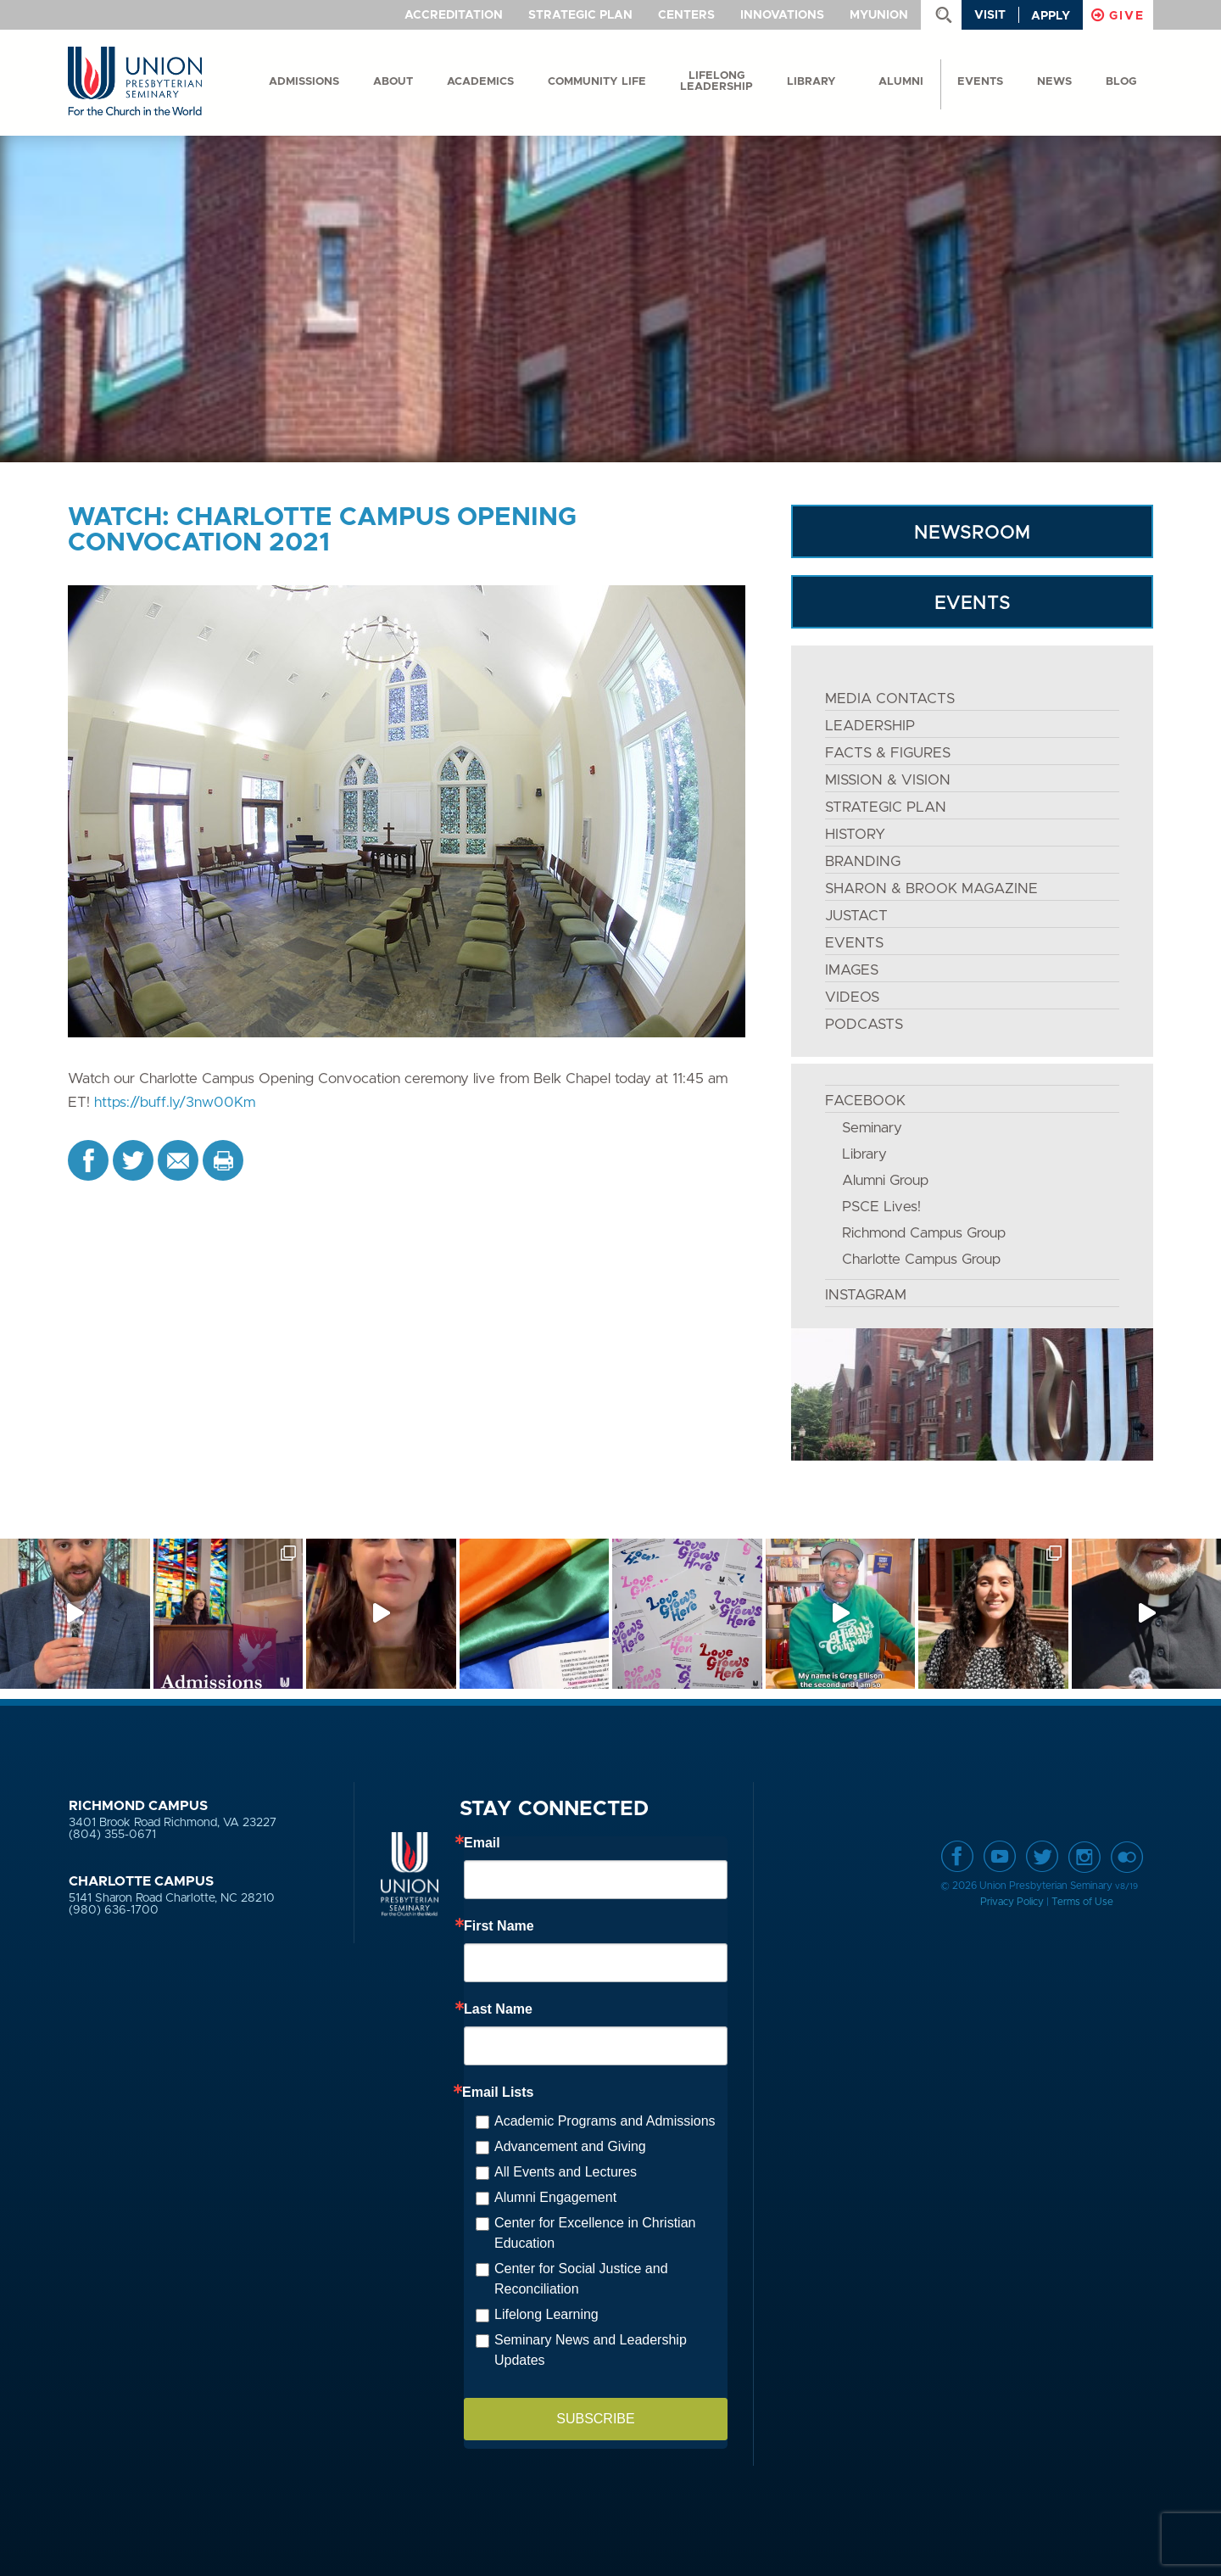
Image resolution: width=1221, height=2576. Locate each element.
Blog (1121, 81)
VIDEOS (852, 997)
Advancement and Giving (570, 2146)
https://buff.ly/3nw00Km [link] (174, 1102)
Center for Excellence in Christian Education (594, 2233)
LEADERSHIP (870, 725)
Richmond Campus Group (924, 1233)
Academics (480, 81)
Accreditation (453, 15)
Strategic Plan (580, 15)
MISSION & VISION (888, 780)
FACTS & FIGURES (888, 753)
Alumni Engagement (555, 2197)
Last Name (498, 2009)
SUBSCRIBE (595, 2418)
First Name (499, 1926)
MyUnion (879, 15)
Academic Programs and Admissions (605, 2121)
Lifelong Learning (546, 2314)
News (1054, 81)
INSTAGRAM (865, 1295)
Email (482, 1843)
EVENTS (972, 603)
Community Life (597, 81)
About (393, 81)
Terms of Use (1082, 1902)
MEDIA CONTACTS (890, 698)
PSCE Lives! (881, 1206)
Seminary (872, 1127)
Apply (1050, 16)
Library (811, 81)
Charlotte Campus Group (921, 1259)
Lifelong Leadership (716, 81)
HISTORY (855, 834)
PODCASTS (864, 1024)
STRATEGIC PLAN (885, 807)
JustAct (856, 915)
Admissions (304, 81)
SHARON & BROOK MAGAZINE (931, 888)
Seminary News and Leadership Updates (590, 2350)
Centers (686, 15)
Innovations (782, 15)
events (980, 81)
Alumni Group (885, 1180)
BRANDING (862, 861)
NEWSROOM (972, 533)
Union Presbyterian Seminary (135, 82)
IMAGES (851, 970)
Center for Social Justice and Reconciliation (581, 2278)
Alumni (900, 81)
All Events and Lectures (565, 2172)
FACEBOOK (865, 1100)
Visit (990, 15)
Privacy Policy (1012, 1902)
